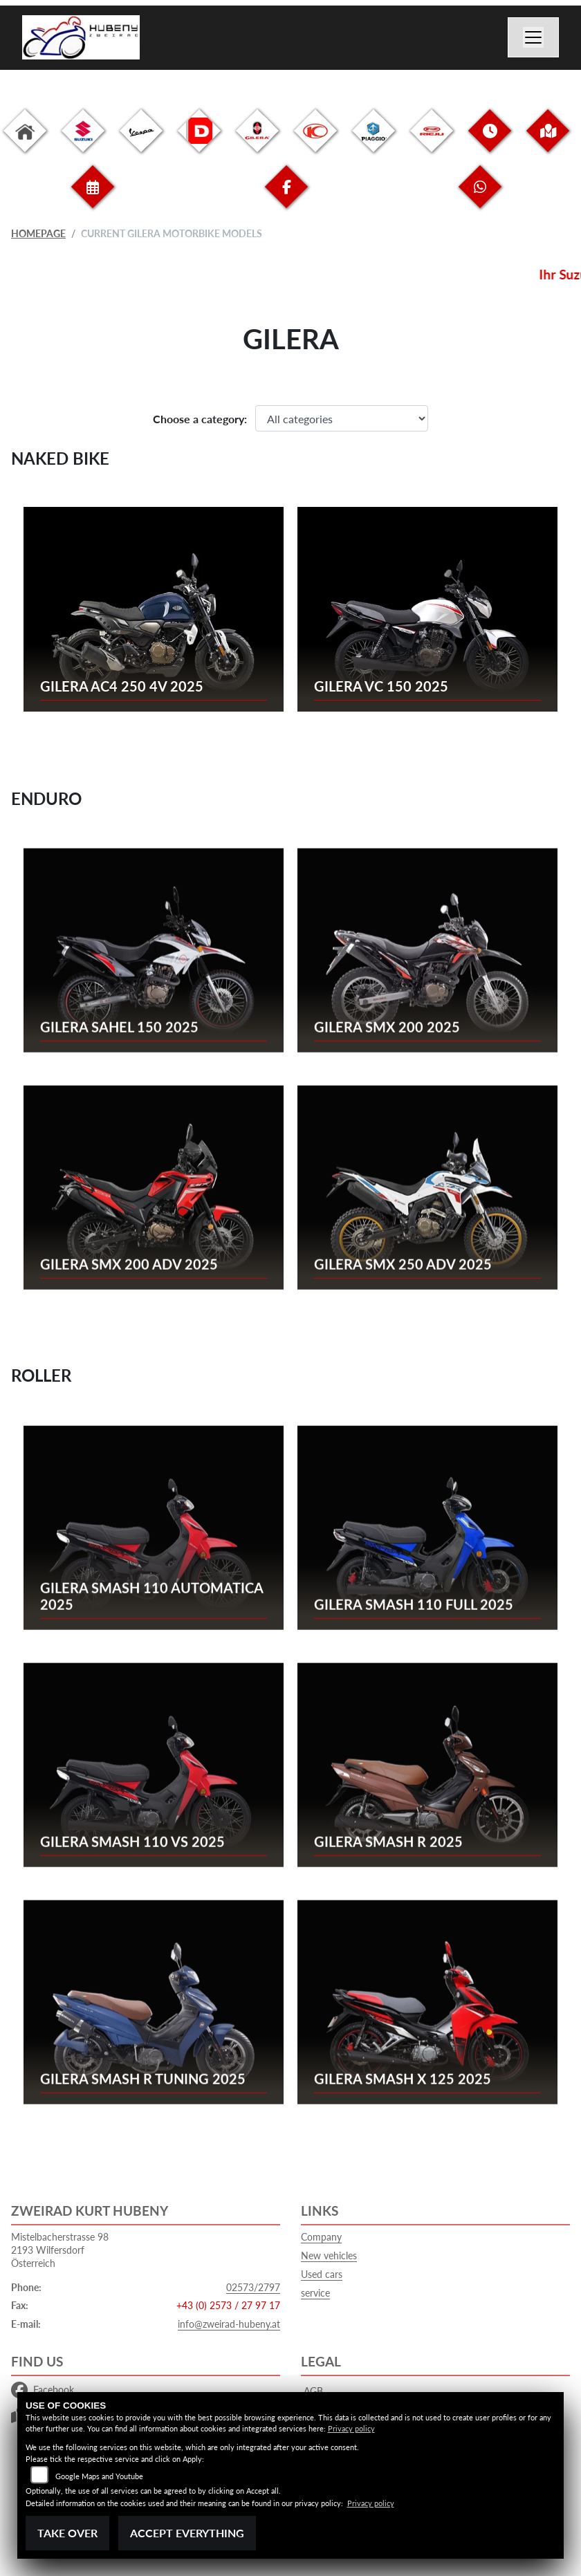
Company (321, 2237)
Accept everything (187, 2532)
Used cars (321, 2274)
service (315, 2293)
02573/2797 (253, 2287)
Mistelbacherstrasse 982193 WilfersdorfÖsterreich (60, 2249)
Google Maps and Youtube (99, 2476)
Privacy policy (351, 2428)
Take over (67, 2532)
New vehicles (329, 2255)
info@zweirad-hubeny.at (229, 2324)
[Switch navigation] (533, 37)
